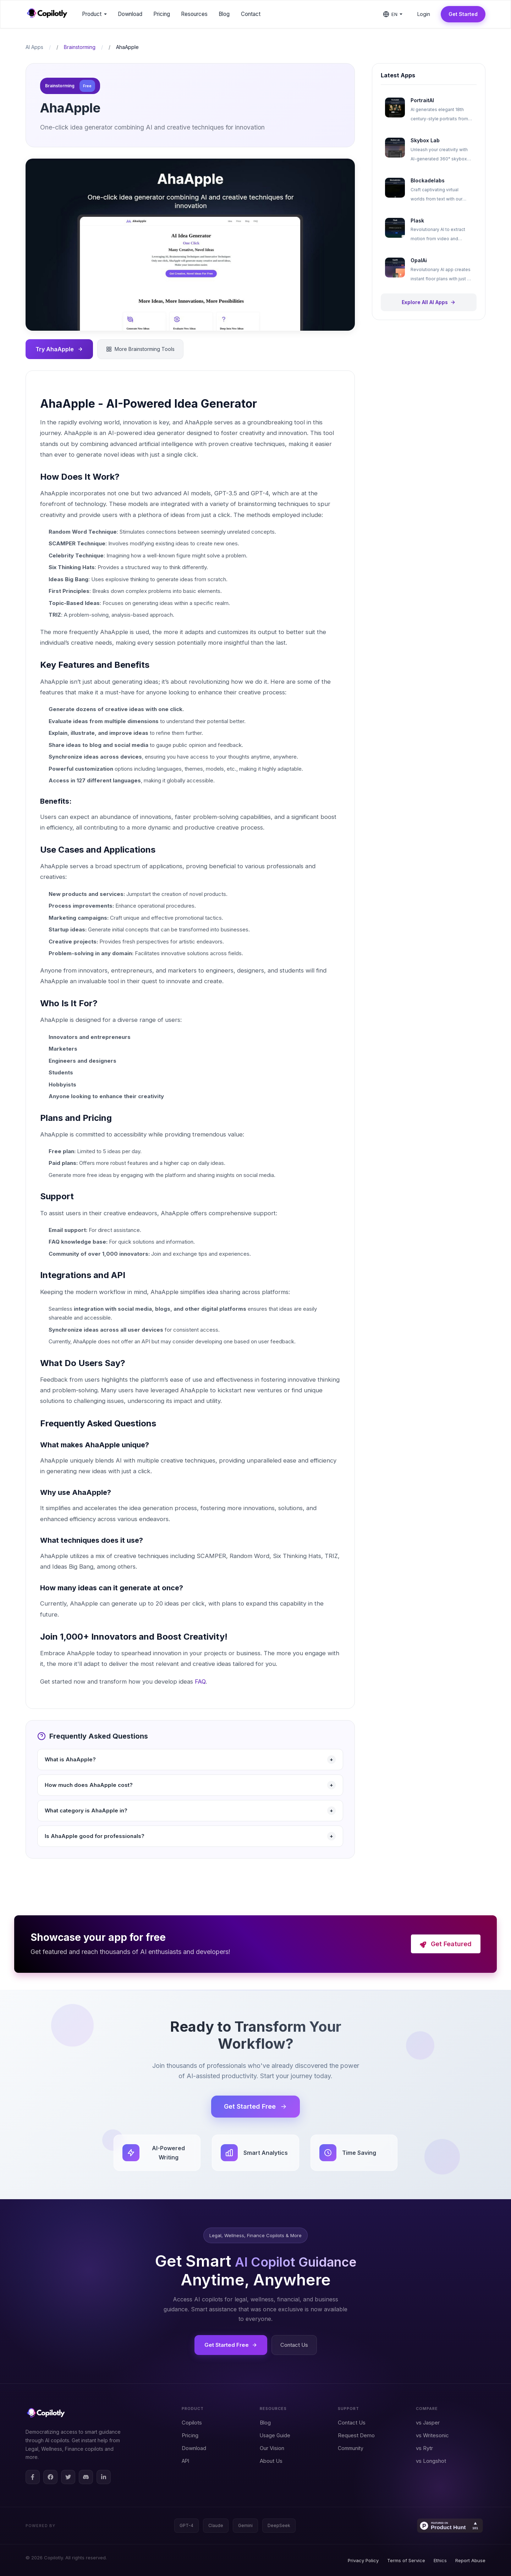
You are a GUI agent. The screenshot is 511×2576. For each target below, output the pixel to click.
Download (194, 2448)
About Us (271, 2460)
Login (423, 14)
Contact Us (294, 2344)
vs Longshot (431, 2460)
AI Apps (34, 47)
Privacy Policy (363, 2560)
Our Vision (272, 2448)
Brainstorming (79, 47)
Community (350, 2448)
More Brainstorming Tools (140, 349)
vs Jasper (428, 2422)
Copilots (192, 2422)
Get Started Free (255, 2106)
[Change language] (393, 14)
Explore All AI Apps (429, 302)
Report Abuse (470, 2560)
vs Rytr (424, 2448)
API (185, 2461)
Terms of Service (406, 2560)
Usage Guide (275, 2435)
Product (94, 14)
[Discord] (86, 2477)
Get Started (463, 14)
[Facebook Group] (50, 2477)
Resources (194, 14)
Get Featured (446, 1944)
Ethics (440, 2560)
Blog (265, 2422)
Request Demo (356, 2435)
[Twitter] (68, 2477)
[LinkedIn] (104, 2477)
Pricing (190, 2435)
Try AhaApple (59, 349)
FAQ (200, 1681)
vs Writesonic (432, 2435)
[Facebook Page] (33, 2477)
